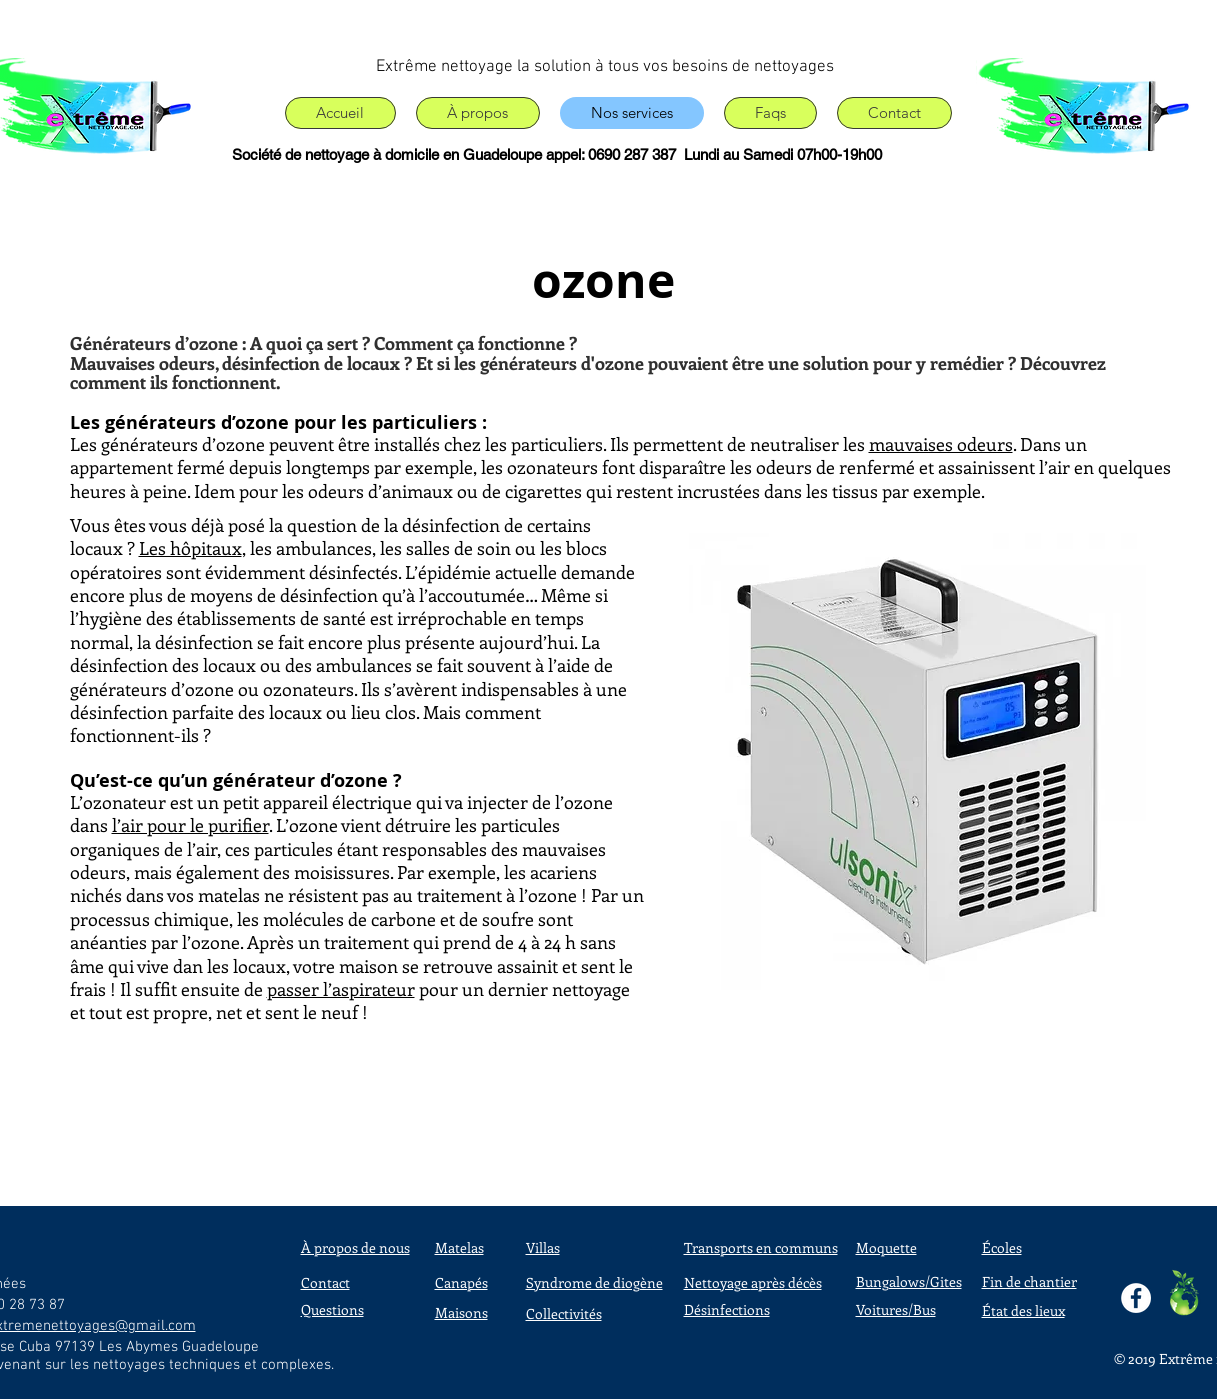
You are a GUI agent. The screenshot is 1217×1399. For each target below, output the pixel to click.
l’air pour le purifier (190, 825)
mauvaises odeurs (941, 444)
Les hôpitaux (190, 548)
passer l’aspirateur (341, 989)
